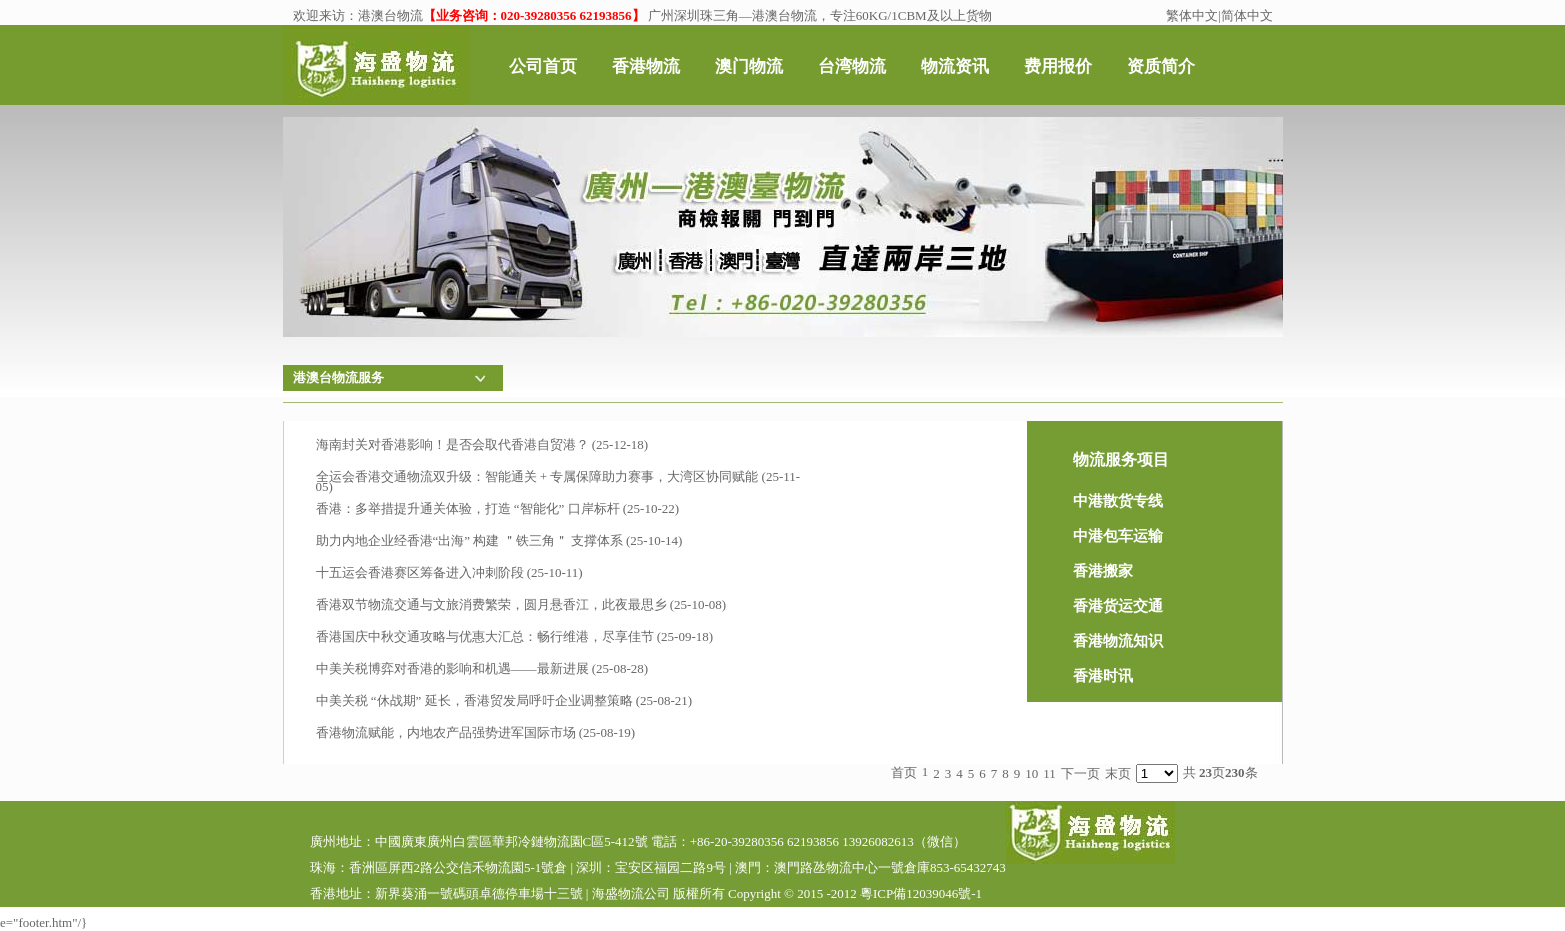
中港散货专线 (1118, 501)
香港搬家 (1103, 571)
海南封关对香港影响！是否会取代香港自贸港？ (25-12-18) (482, 444)
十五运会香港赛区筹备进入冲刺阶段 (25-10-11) (449, 572)
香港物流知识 (1118, 641)
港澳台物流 (390, 15)
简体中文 (1247, 15)
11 (1049, 773)
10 (1031, 773)
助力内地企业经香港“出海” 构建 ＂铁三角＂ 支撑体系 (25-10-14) (499, 540)
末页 (1118, 773)
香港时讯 (1103, 676)
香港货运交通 (1118, 606)
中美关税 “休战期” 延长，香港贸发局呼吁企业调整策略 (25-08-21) (504, 700)
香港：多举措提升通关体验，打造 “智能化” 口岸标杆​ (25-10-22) (498, 508)
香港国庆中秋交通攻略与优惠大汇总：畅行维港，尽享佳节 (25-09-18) (515, 636)
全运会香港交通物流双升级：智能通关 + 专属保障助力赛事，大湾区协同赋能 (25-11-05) (558, 480)
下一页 (1080, 773)
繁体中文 (1192, 15)
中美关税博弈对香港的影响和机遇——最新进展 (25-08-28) (482, 668)
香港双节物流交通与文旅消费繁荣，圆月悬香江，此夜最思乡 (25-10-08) (521, 604)
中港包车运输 (1118, 536)
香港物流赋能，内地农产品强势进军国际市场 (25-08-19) (476, 732)
